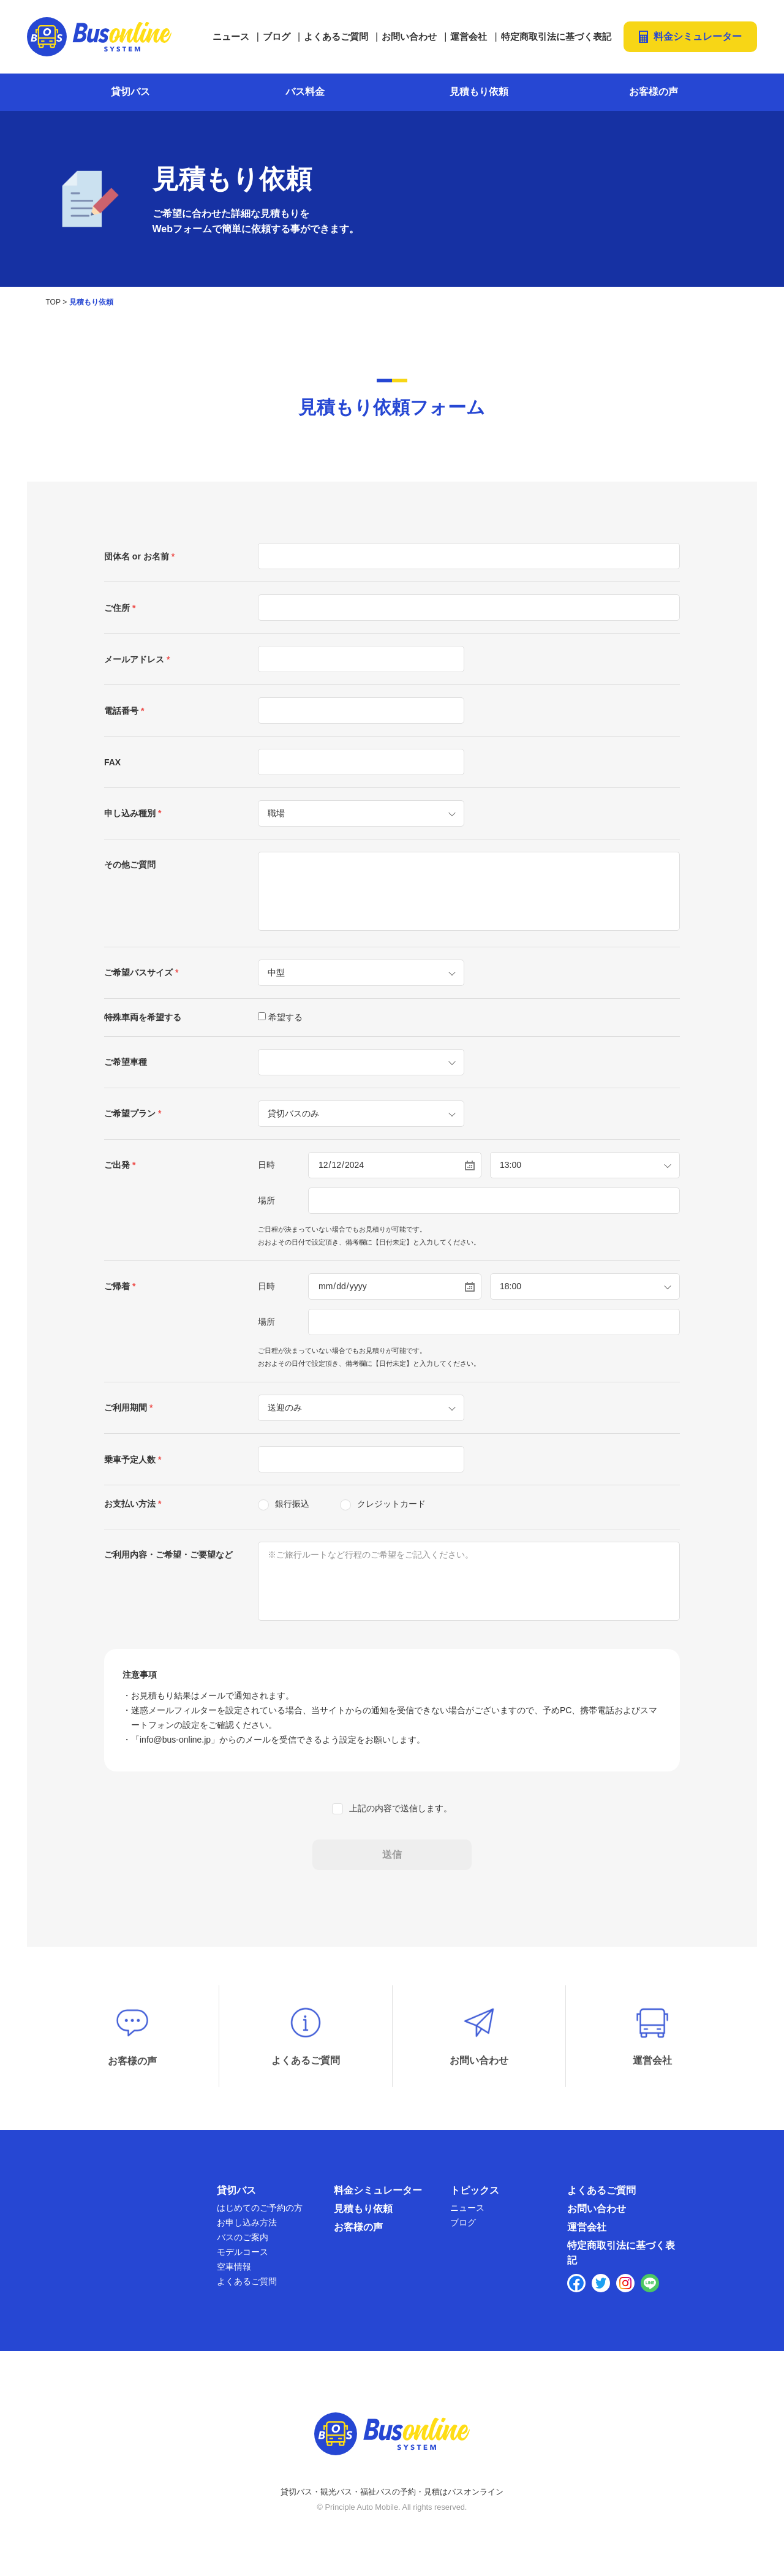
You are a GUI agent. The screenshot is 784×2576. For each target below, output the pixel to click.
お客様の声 (653, 91)
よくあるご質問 (336, 36)
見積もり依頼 (479, 91)
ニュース (231, 36)
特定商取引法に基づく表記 (556, 36)
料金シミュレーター (698, 36)
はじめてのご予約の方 (260, 2211)
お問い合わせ (409, 36)
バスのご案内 (242, 2241)
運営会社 (468, 36)
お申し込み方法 (247, 2226)
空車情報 (234, 2270)
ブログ (276, 36)
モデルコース (242, 2255)
